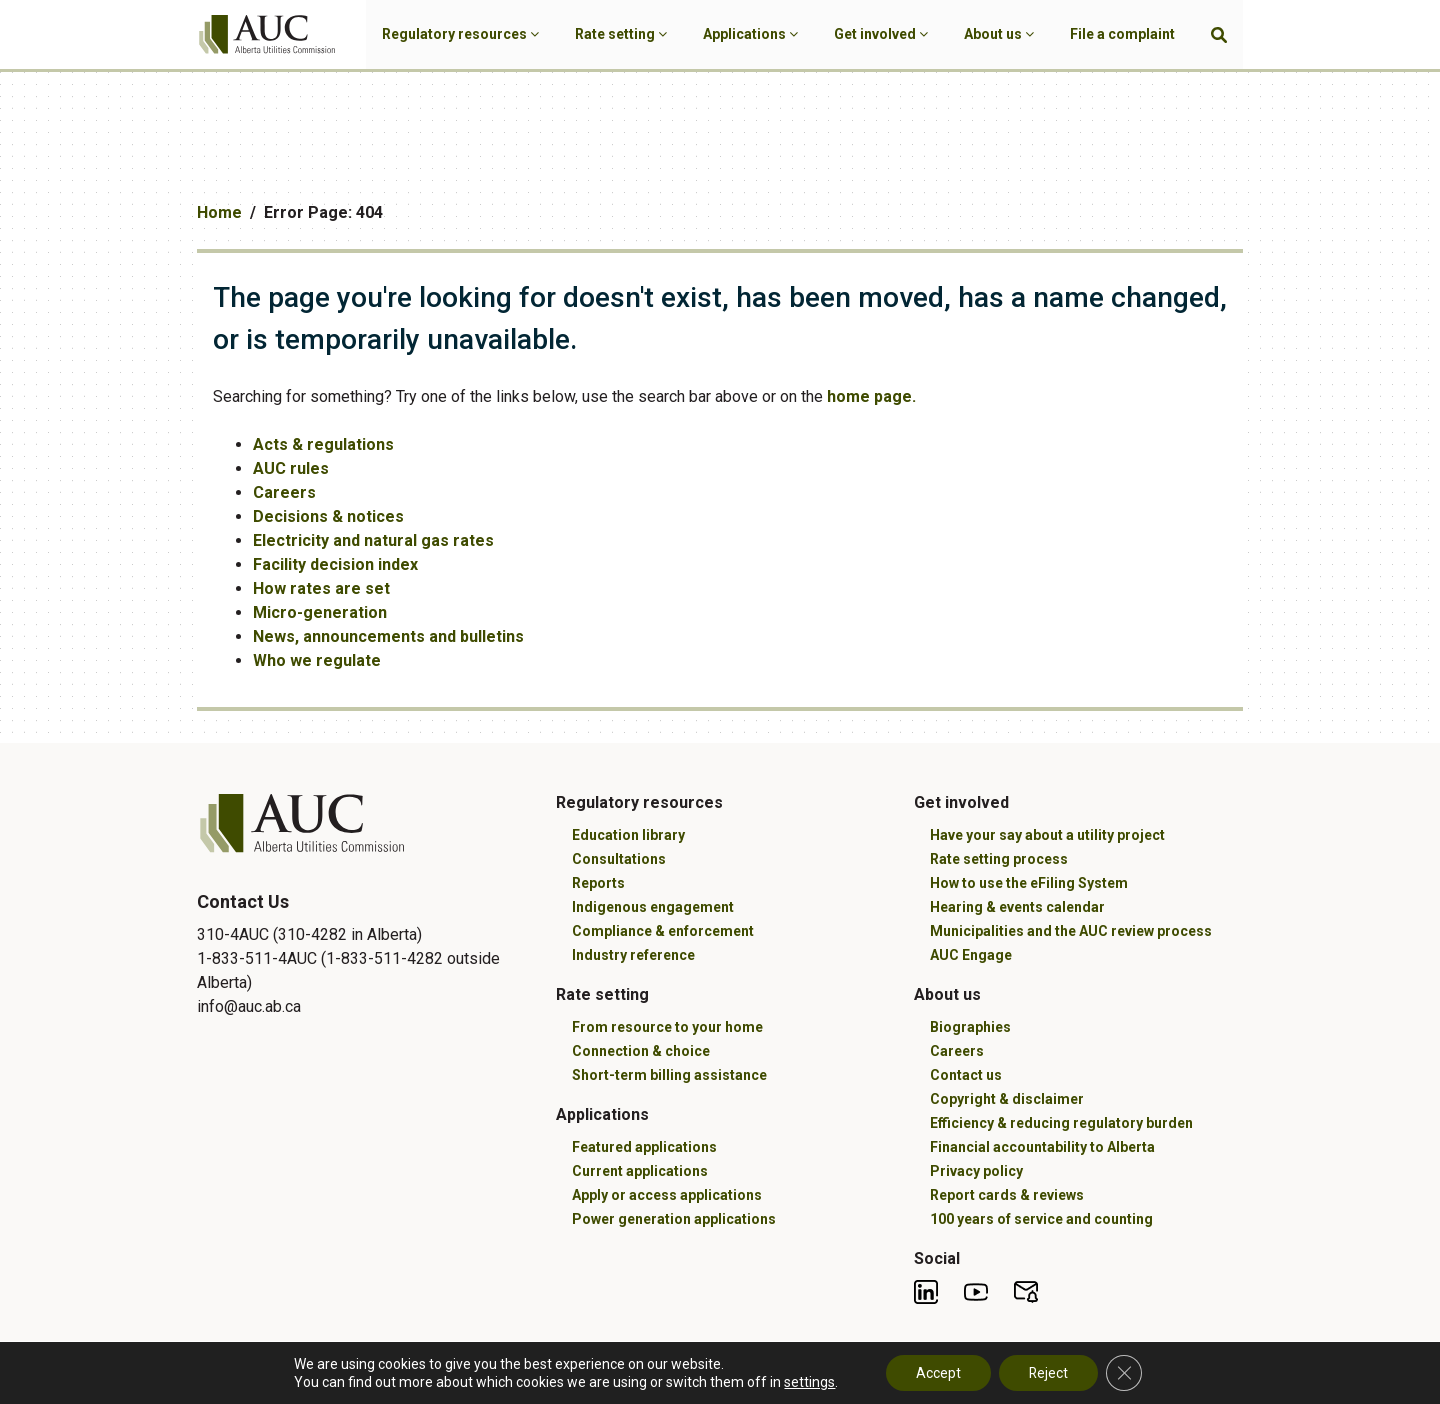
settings (809, 1382)
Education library (628, 835)
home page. (871, 396)
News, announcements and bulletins (388, 636)
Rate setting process (999, 859)
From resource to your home (667, 1027)
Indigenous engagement (653, 907)
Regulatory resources (460, 34)
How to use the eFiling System (1029, 883)
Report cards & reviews (1007, 1195)
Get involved (881, 34)
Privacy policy (976, 1171)
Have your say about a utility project (1047, 835)
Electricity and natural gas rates (373, 540)
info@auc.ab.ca (249, 1006)
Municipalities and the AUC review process (1071, 931)
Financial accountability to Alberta (1042, 1147)
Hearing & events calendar (1017, 907)
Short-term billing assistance (669, 1075)
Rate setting (621, 34)
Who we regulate (317, 660)
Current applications (640, 1171)
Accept (937, 1373)
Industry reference (633, 955)
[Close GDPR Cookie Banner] (1124, 1373)
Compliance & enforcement (663, 931)
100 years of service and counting (1041, 1219)
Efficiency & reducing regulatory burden (1061, 1123)
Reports (598, 883)
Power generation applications (674, 1219)
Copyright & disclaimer (1007, 1099)
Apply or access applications (667, 1195)
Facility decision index (335, 564)
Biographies (970, 1027)
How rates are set (321, 588)
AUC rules (291, 468)
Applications (750, 34)
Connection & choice (641, 1051)
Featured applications (644, 1147)
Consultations (619, 859)
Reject (1048, 1373)
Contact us (966, 1075)
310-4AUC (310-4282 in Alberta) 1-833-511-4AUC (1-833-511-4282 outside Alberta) (348, 958)
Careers (284, 492)
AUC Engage (971, 955)
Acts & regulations (323, 444)
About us (999, 34)
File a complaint (1122, 34)
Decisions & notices (328, 516)
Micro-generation (320, 612)
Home (219, 212)
